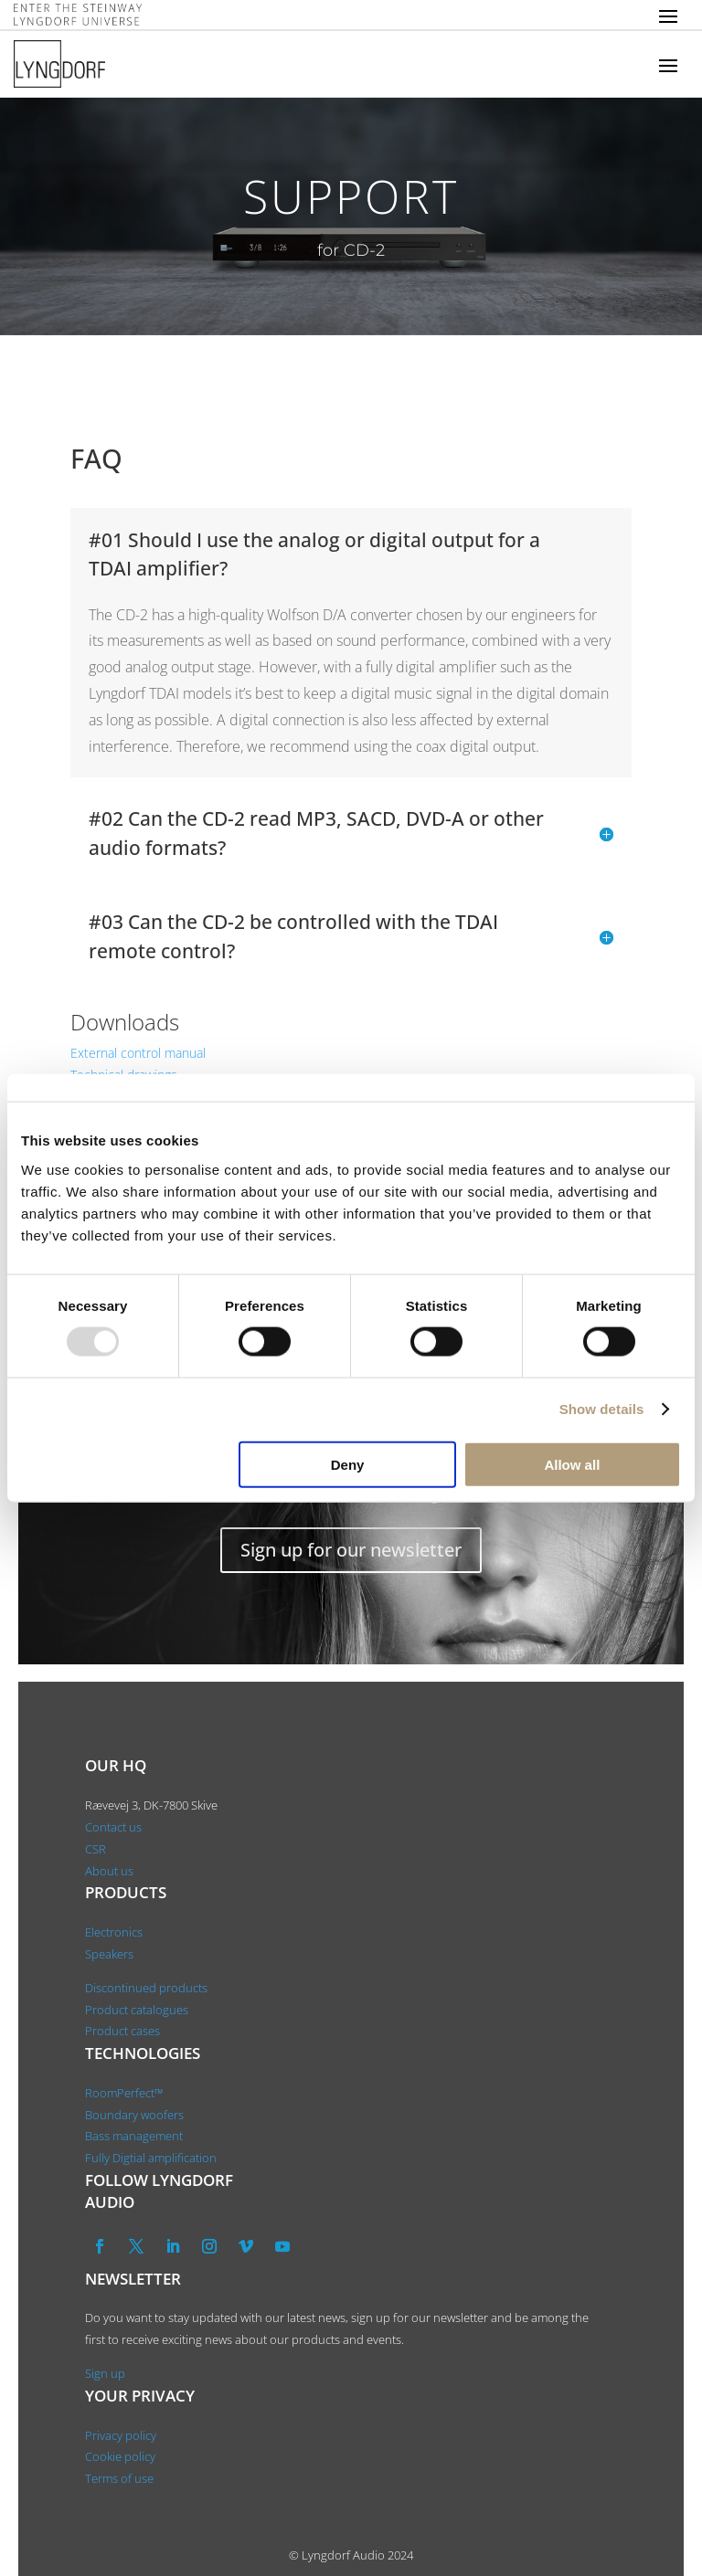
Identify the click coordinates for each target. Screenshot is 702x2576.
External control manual (138, 1052)
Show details (601, 1409)
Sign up (105, 2373)
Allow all (572, 1464)
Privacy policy (120, 2435)
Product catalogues (136, 2009)
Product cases (122, 2030)
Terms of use (119, 2478)
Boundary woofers (134, 2114)
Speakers (109, 1954)
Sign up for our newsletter (351, 1549)
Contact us (113, 1827)
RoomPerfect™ (124, 2093)
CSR (95, 1849)
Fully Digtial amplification (151, 2157)
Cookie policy (120, 2456)
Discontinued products (146, 1988)
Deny (348, 1464)
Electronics (114, 1932)
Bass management (134, 2135)
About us (110, 1871)
